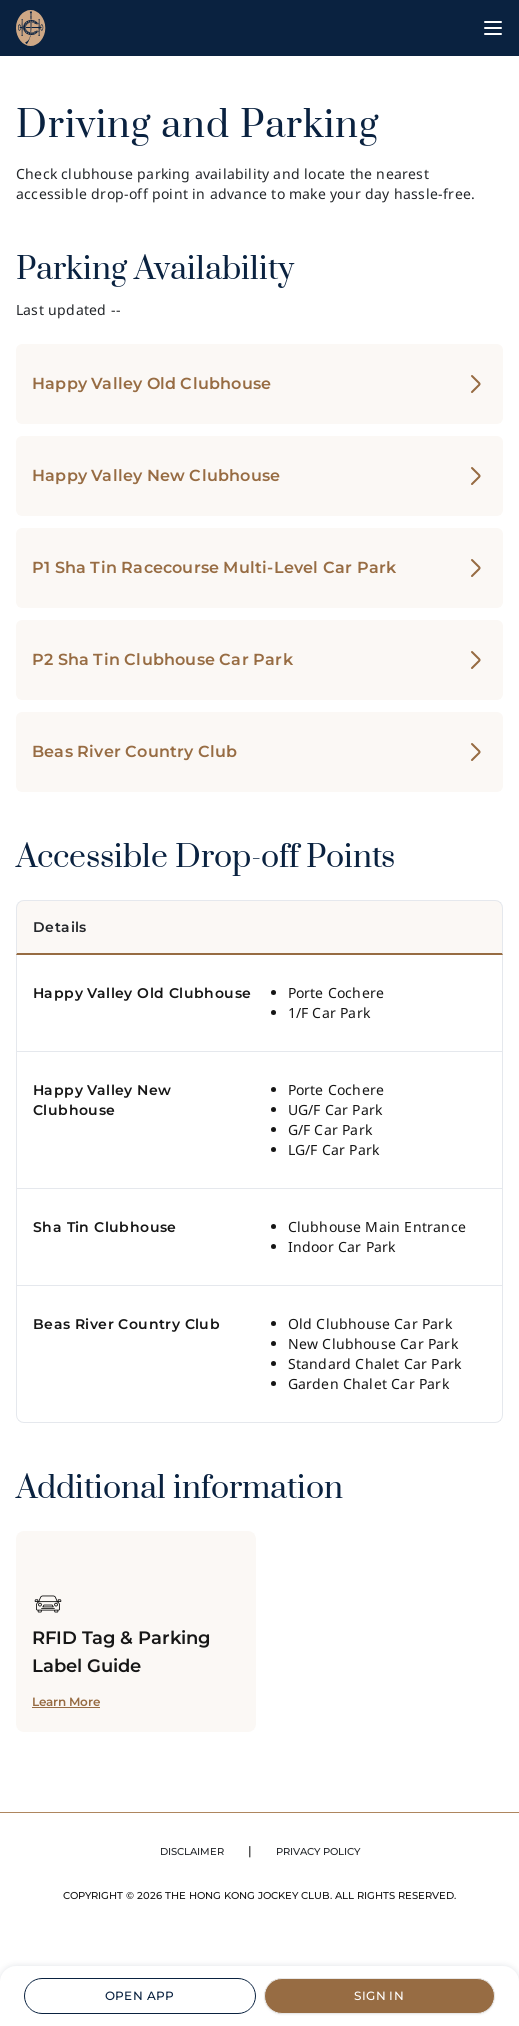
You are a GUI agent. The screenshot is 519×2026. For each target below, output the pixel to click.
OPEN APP (140, 1995)
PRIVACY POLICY (318, 1851)
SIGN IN (379, 1995)
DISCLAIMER (192, 1851)
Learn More (66, 1701)
